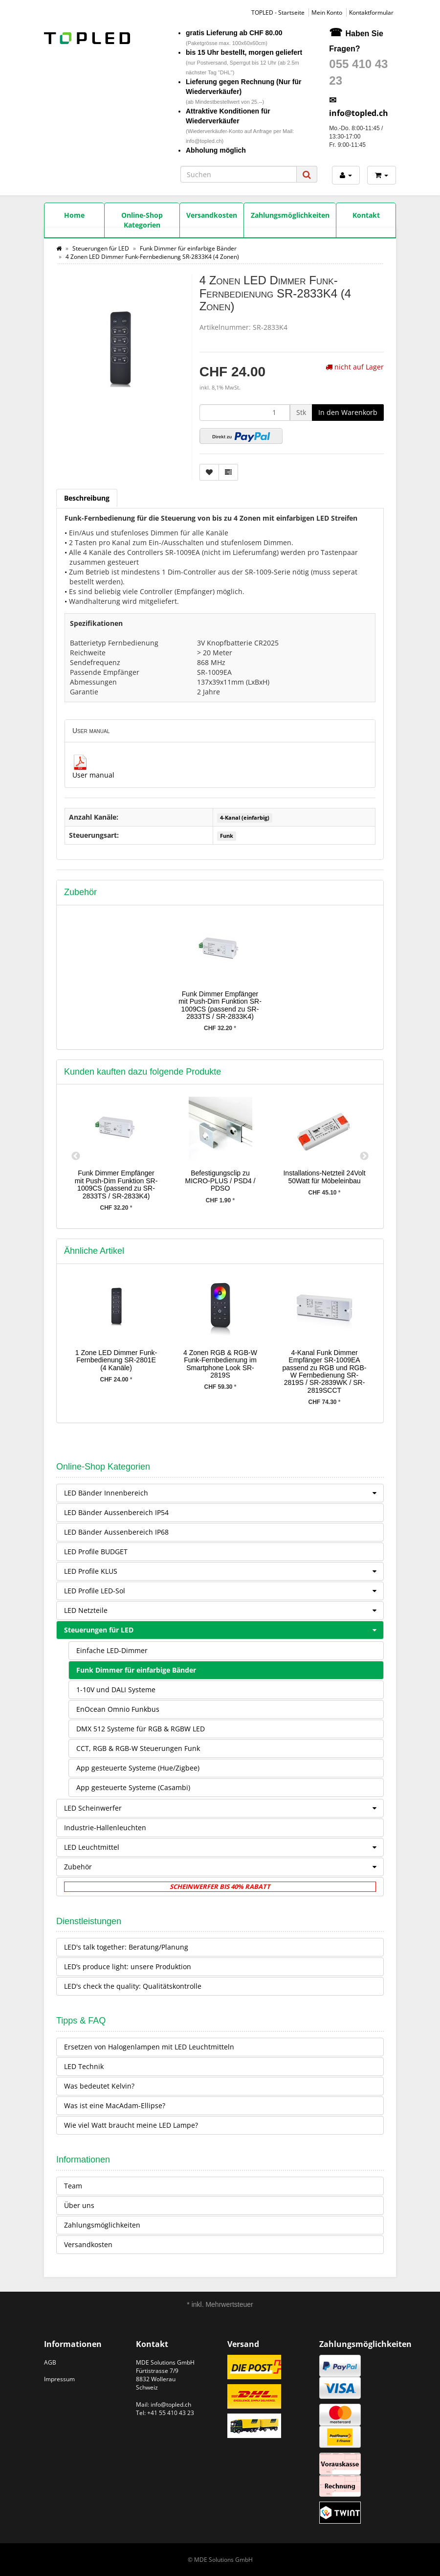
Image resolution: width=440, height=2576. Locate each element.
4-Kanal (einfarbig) (244, 817)
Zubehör (223, 1867)
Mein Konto (326, 12)
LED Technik (84, 2066)
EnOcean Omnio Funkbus (117, 1709)
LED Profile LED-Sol (223, 1591)
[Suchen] (238, 174)
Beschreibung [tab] (87, 498)
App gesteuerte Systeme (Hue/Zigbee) (137, 1767)
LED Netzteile (223, 1610)
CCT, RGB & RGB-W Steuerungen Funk (138, 1748)
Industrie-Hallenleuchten (105, 1827)
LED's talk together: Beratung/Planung (126, 1947)
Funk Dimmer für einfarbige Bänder (136, 1670)
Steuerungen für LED (223, 1630)
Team (73, 2185)
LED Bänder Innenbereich (223, 1493)
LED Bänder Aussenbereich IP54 (116, 1512)
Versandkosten (88, 2244)
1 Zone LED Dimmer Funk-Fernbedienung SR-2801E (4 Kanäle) (116, 1360)
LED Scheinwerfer (223, 1808)
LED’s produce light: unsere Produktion (127, 1966)
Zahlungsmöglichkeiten (102, 2225)
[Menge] (244, 412)
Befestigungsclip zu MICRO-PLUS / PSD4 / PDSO (220, 1180)
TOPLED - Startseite (278, 12)
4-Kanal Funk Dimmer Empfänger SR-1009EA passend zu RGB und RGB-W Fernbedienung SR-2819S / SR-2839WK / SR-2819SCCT (325, 1371)
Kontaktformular (371, 12)
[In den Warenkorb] (348, 412)
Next (364, 1156)
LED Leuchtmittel (223, 1847)
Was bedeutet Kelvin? (99, 2086)
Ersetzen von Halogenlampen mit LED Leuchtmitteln (149, 2046)
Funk (226, 835)
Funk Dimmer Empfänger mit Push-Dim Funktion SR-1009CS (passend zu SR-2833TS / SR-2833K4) (220, 1005)
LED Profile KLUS (223, 1571)
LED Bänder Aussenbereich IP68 (116, 1532)
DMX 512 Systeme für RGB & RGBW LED (140, 1728)
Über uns (79, 2205)
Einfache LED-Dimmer (112, 1650)
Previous (76, 1156)
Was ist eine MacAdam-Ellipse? (114, 2105)
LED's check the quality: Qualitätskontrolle (132, 1986)
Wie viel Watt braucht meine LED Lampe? (131, 2125)
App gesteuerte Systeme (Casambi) (133, 1787)
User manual (93, 775)
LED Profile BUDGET (96, 1551)
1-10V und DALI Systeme (115, 1689)
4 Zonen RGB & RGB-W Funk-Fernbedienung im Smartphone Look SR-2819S (220, 1364)
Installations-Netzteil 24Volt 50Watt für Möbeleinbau (324, 1176)
